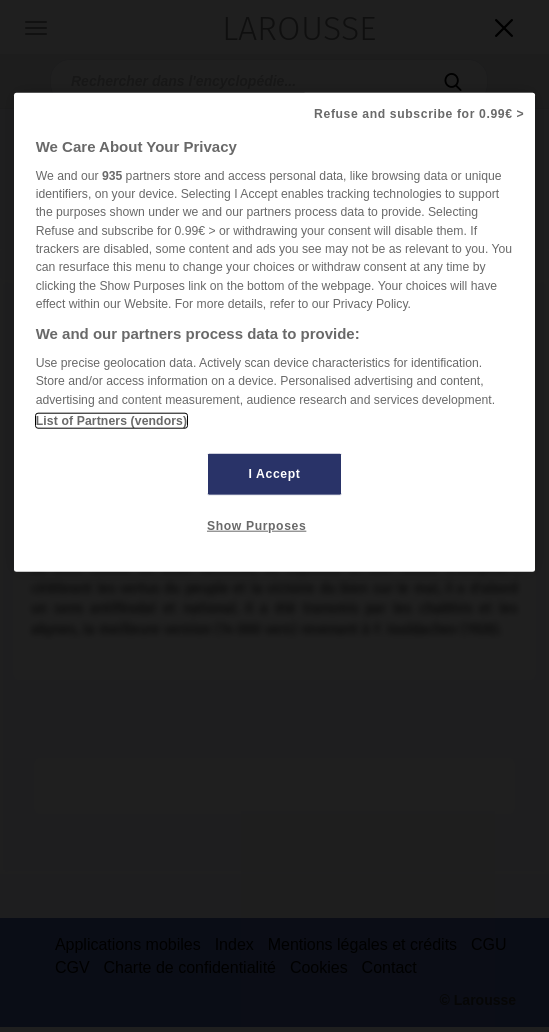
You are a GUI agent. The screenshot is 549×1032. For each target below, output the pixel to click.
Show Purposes (256, 526)
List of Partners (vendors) (111, 421)
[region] (275, 331)
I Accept (275, 474)
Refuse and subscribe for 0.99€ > (419, 113)
